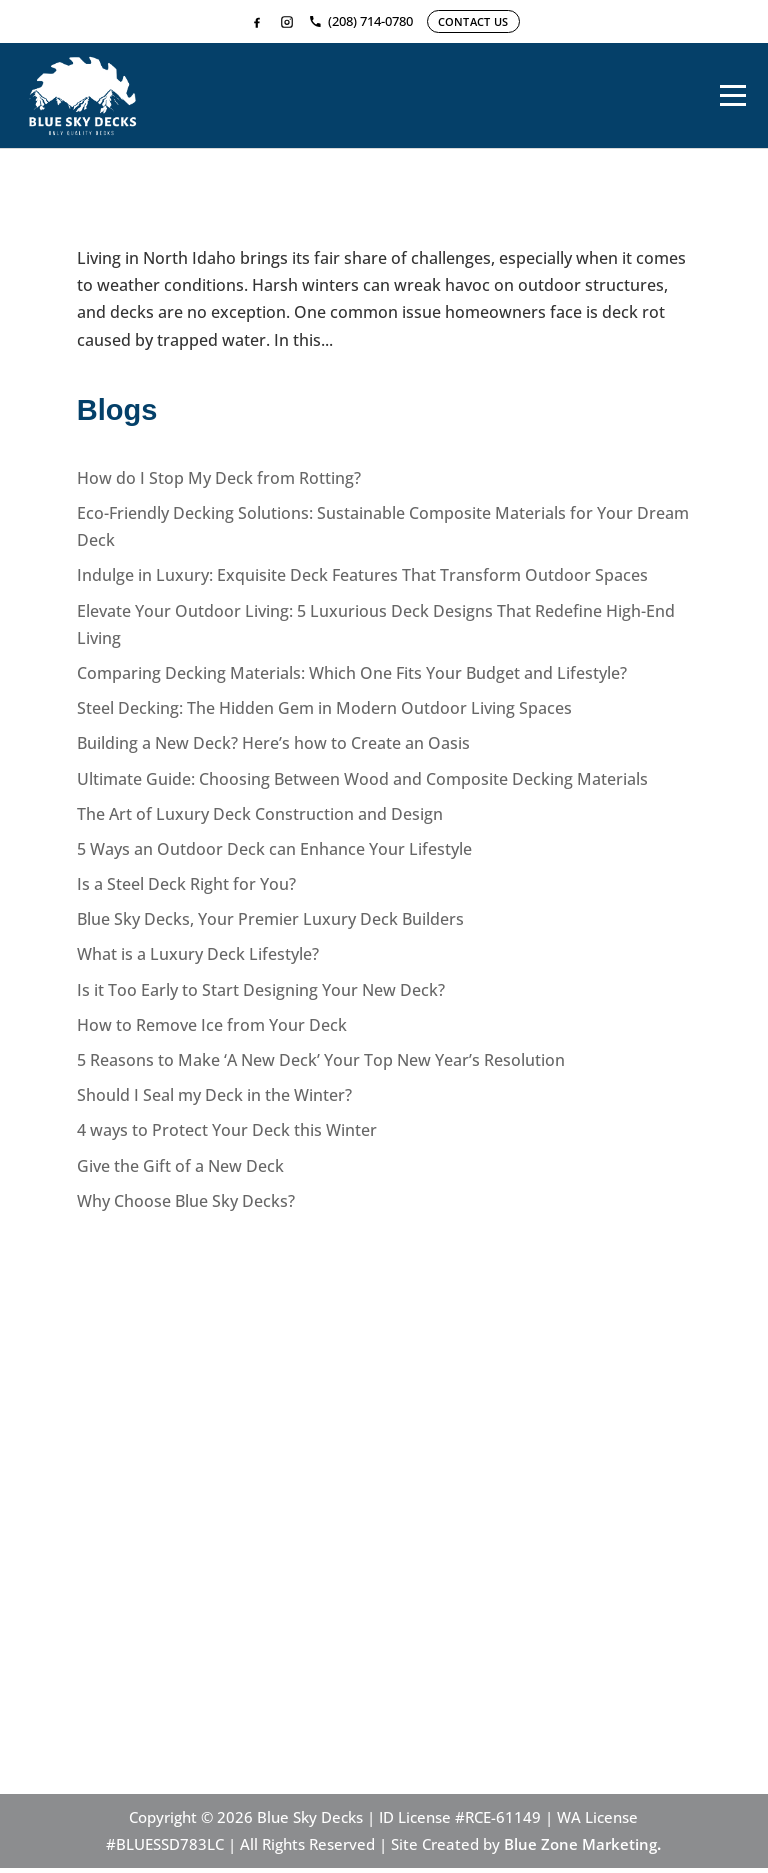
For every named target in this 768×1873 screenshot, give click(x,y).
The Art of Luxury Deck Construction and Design (260, 819)
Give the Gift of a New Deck (180, 1171)
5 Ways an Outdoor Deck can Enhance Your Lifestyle (274, 854)
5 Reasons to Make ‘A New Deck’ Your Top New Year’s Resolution (321, 1065)
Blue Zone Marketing (580, 1849)
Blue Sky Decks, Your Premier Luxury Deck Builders (270, 924)
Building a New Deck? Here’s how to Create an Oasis (273, 748)
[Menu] (733, 98)
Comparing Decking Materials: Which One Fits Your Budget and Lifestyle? (352, 678)
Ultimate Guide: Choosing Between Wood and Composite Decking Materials (362, 784)
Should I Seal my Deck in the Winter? (214, 1100)
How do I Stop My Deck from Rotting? (319, 225)
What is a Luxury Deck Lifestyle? (198, 960)
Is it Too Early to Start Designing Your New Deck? (261, 995)
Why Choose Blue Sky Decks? (186, 1206)
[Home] (82, 98)
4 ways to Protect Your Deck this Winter (227, 1136)
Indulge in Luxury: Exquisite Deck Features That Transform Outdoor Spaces (362, 581)
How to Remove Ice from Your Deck (212, 1030)
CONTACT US (473, 21)
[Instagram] (287, 22)
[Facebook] (257, 22)
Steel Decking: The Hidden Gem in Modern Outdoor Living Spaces (324, 713)
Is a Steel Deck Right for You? (186, 889)
